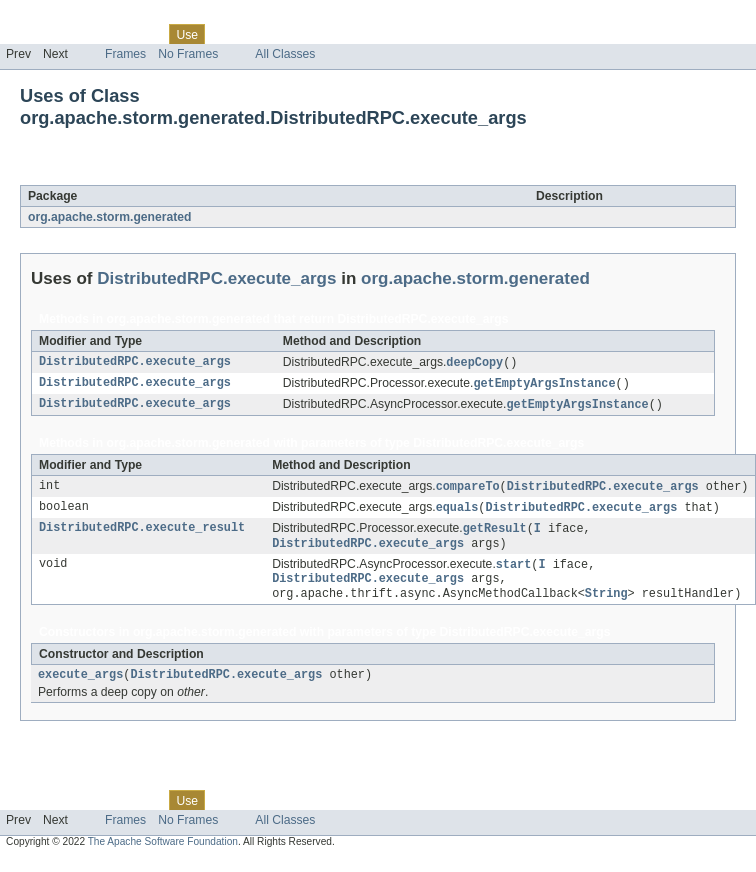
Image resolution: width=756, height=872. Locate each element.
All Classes (285, 54)
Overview (31, 34)
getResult (495, 534)
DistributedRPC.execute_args (222, 174)
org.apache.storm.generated (109, 217)
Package (92, 34)
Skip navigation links (55, 17)
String (606, 604)
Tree (228, 34)
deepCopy (474, 363)
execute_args (80, 687)
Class (143, 34)
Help (381, 34)
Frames (125, 54)
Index (342, 34)
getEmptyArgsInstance (544, 385)
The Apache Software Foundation (163, 854)
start (514, 572)
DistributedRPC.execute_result (142, 534)
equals (457, 512)
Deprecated (284, 34)
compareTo (468, 490)
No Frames (188, 54)
